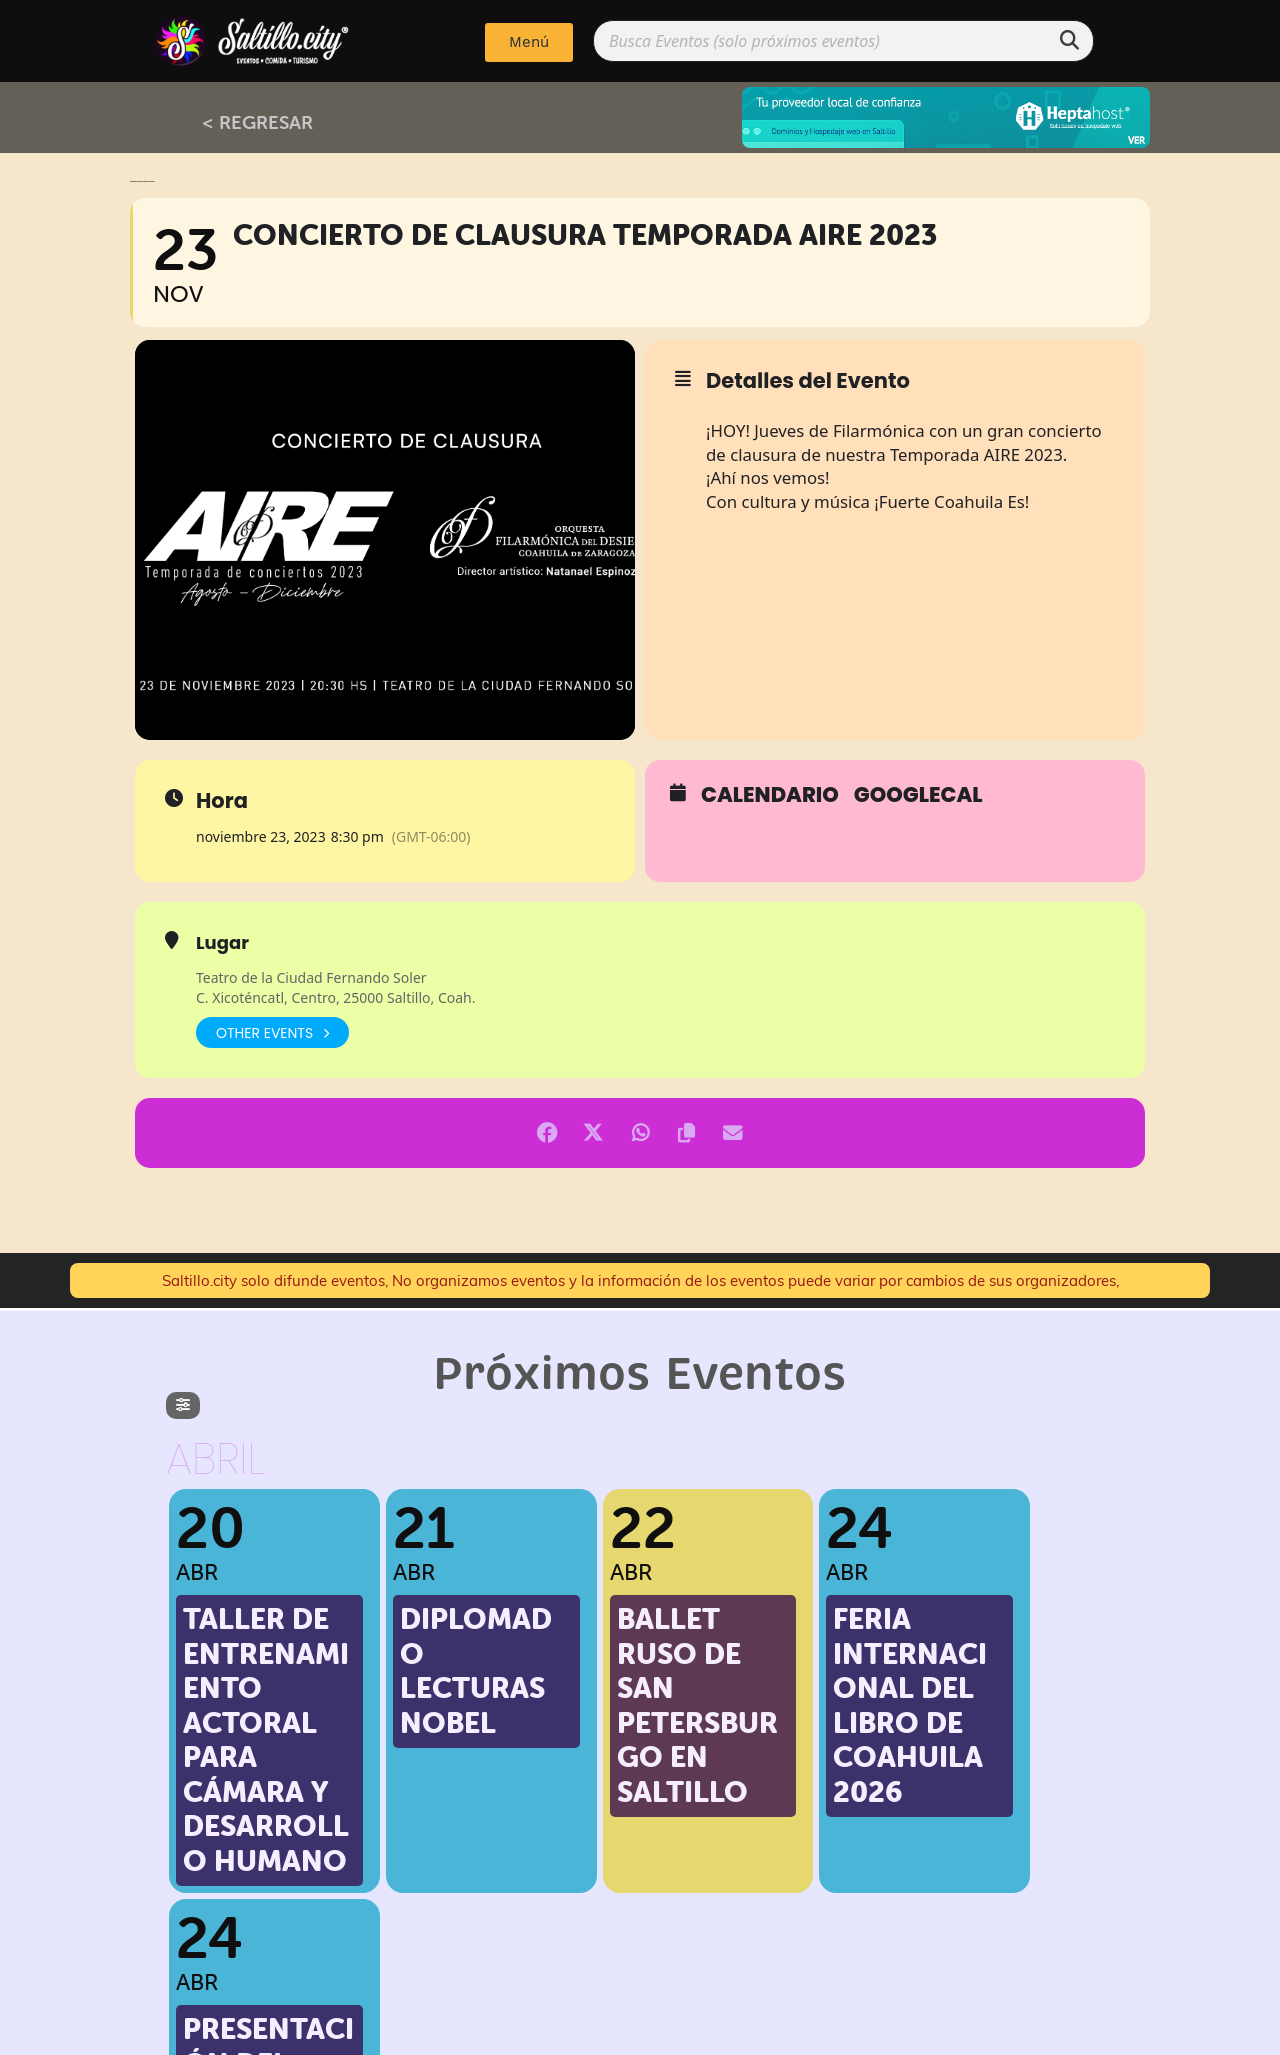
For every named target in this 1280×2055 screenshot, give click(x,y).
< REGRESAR (257, 122)
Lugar (222, 942)
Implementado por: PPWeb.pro (640, 2035)
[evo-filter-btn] (183, 1405)
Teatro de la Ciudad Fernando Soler (311, 977)
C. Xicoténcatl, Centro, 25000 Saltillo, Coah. (335, 997)
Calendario (770, 795)
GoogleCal (918, 795)
